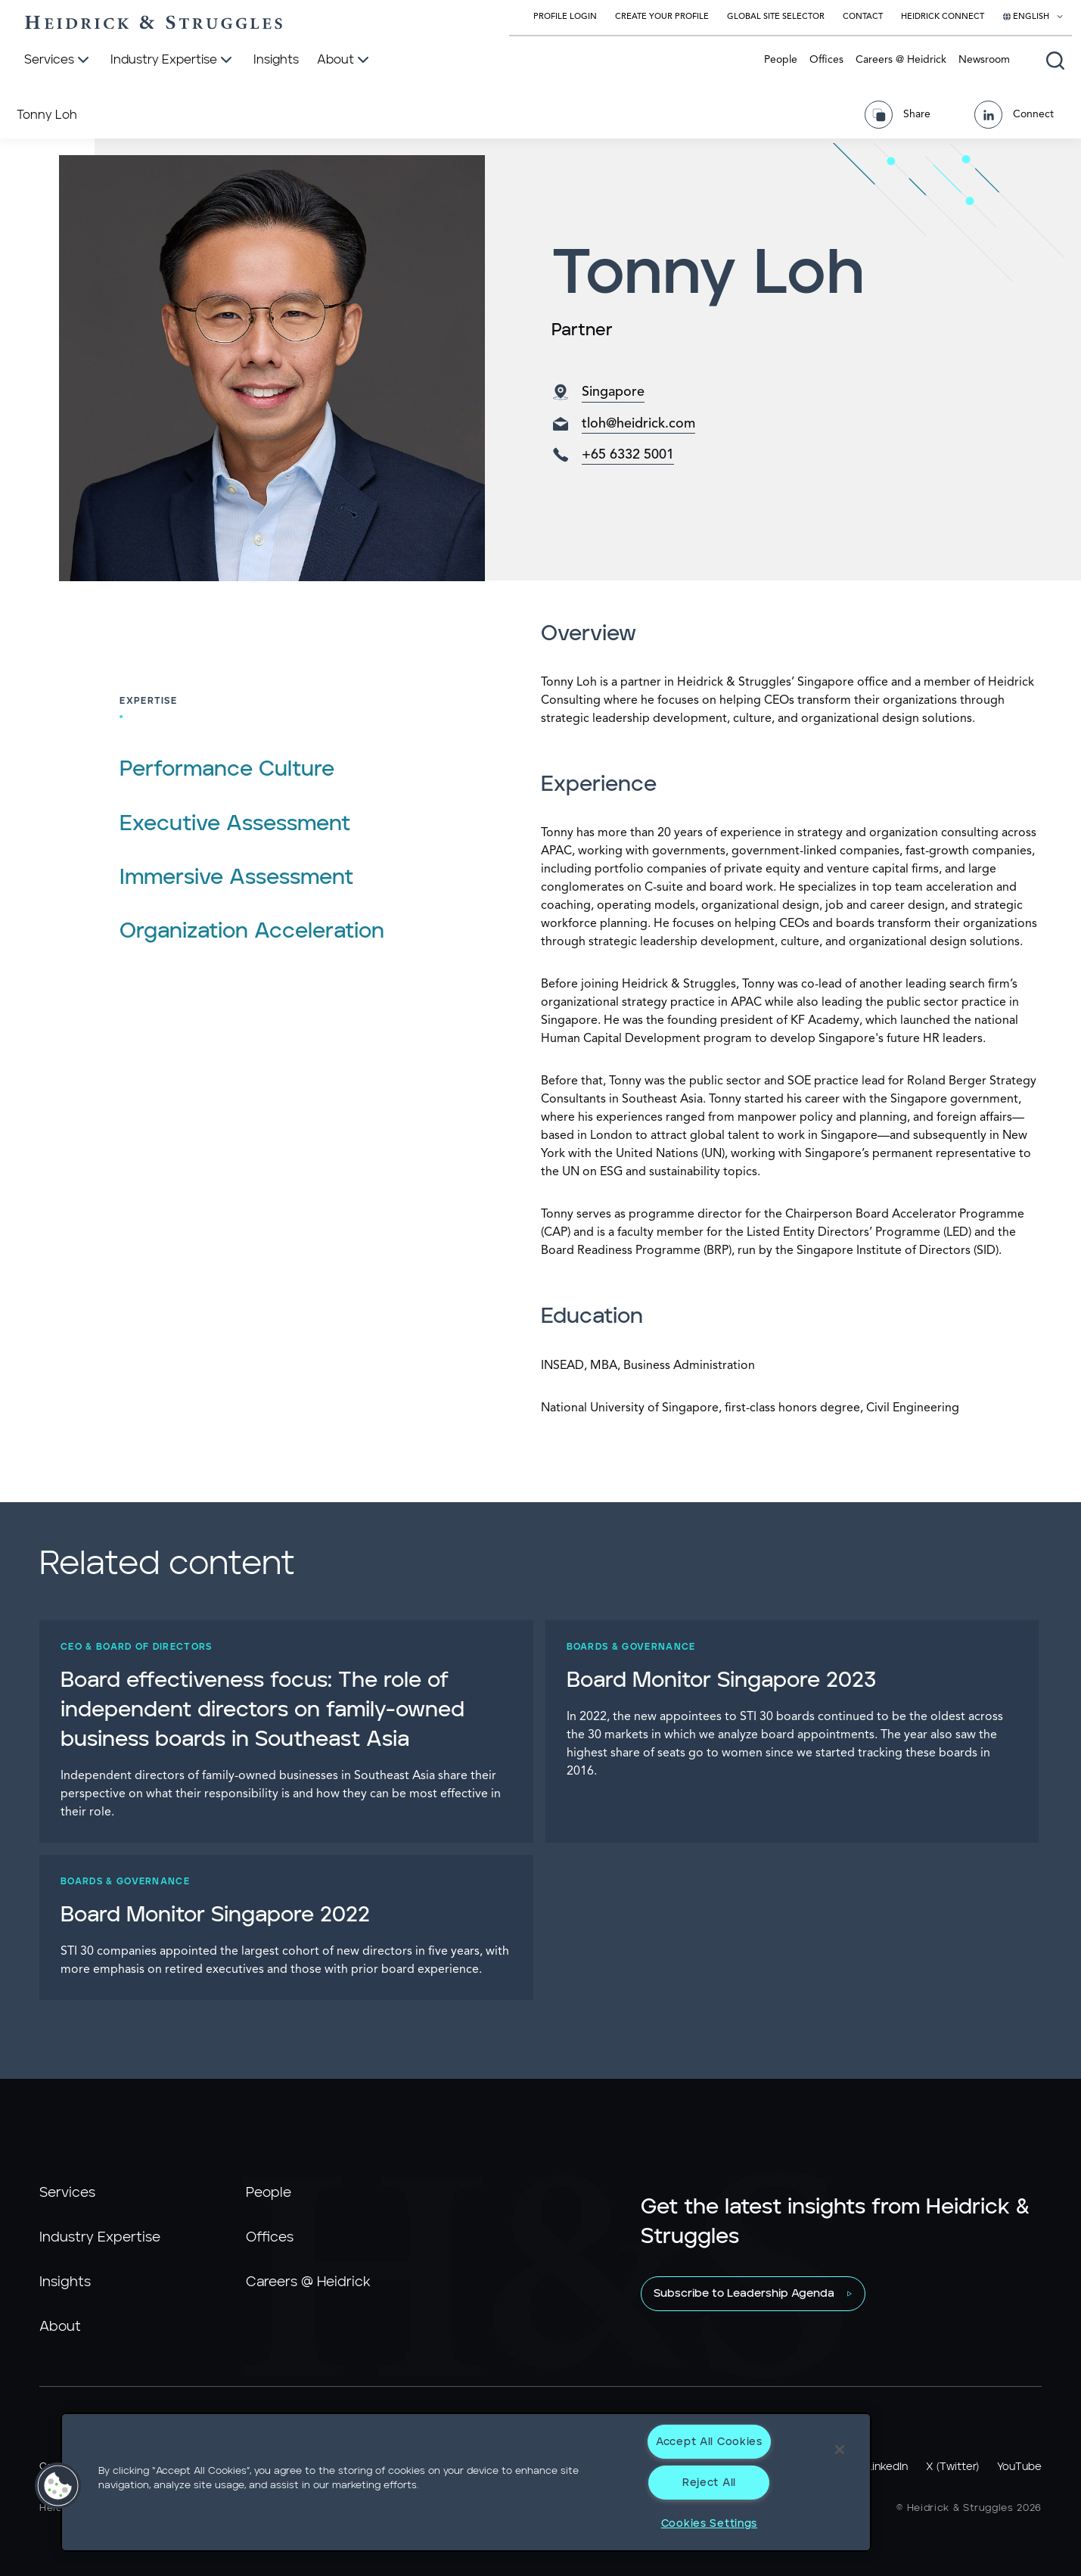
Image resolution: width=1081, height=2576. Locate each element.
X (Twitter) (952, 2467)
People (780, 59)
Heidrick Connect (942, 17)
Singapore (613, 392)
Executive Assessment (235, 824)
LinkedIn (887, 2467)
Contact (863, 17)
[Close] (839, 2449)
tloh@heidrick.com (638, 424)
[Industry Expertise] (172, 60)
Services (67, 2193)
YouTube (1019, 2467)
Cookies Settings (709, 2523)
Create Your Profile (662, 17)
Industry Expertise (99, 2238)
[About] (344, 60)
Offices (826, 59)
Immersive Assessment (236, 877)
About (60, 2327)
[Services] (58, 60)
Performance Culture (227, 769)
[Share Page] (903, 114)
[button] (58, 2486)
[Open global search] (1055, 60)
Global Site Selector (776, 17)
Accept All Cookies (709, 2441)
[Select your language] (1033, 17)
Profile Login (565, 17)
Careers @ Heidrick (901, 59)
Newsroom (984, 59)
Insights (65, 2282)
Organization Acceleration (252, 931)
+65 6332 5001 (628, 455)
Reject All (709, 2482)
